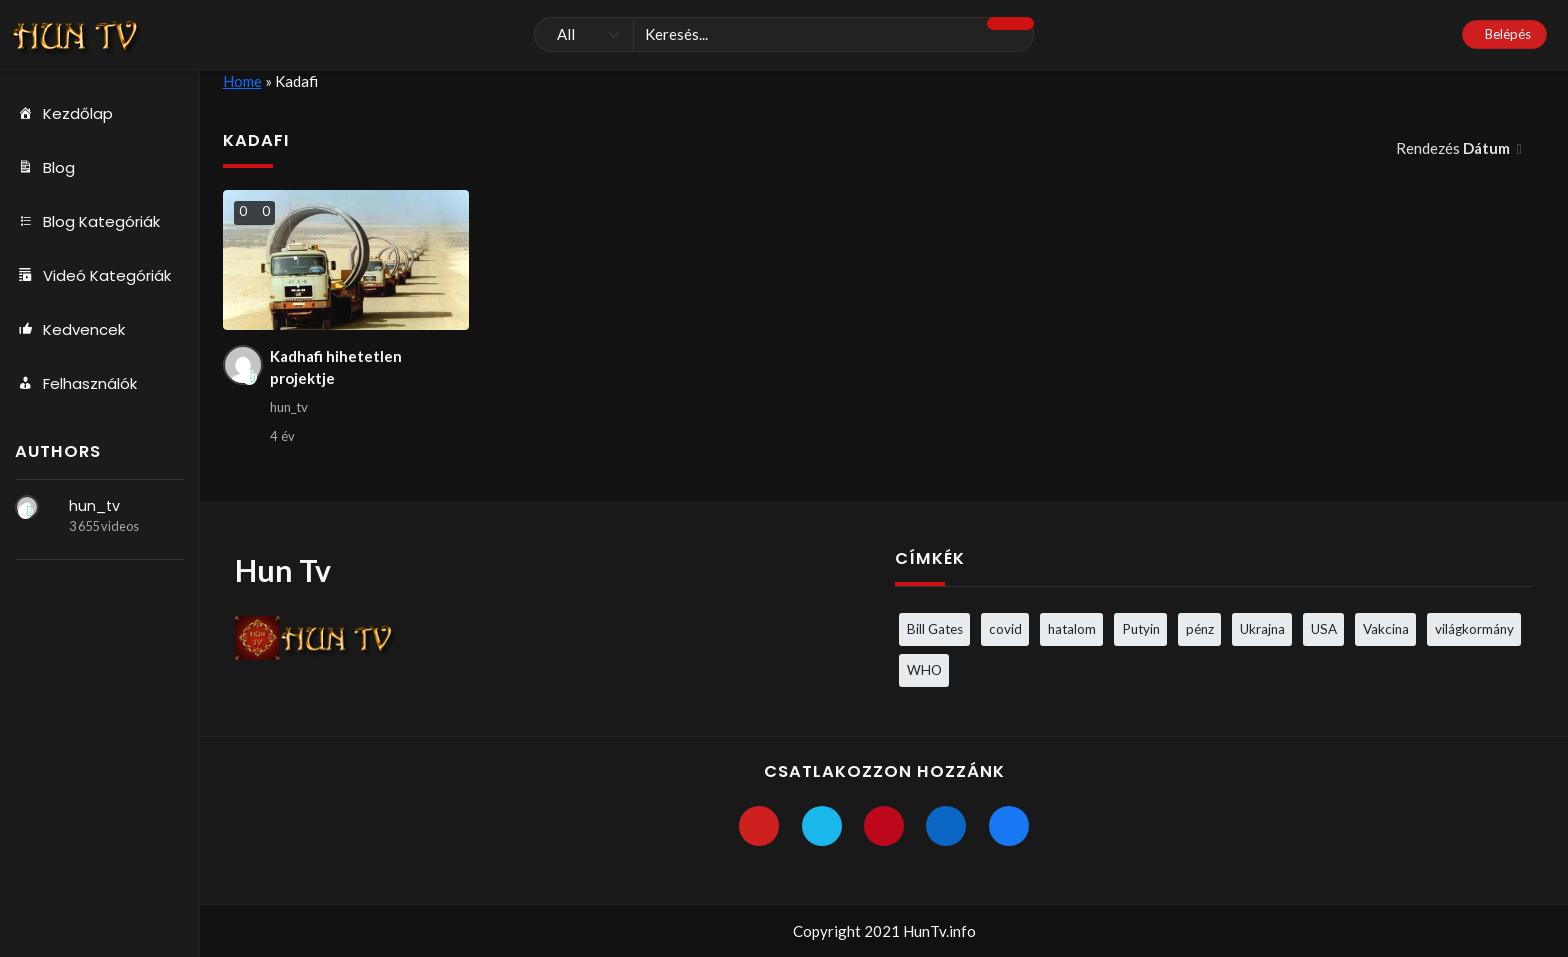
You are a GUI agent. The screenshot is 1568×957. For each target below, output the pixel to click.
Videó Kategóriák (93, 276)
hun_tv (94, 506)
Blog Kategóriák (87, 222)
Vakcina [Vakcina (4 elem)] (1386, 629)
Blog (45, 168)
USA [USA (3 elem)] (1324, 629)
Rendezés (1454, 148)
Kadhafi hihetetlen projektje (336, 367)
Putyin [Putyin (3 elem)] (1141, 629)
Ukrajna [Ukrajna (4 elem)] (1262, 629)
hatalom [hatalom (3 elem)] (1072, 629)
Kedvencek (70, 330)
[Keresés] (784, 35)
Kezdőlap (64, 114)
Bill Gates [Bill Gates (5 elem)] (935, 629)
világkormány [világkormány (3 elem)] (1474, 629)
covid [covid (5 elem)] (1005, 629)
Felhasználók (76, 384)
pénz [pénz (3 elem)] (1200, 629)
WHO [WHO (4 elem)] (924, 670)
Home (242, 81)
